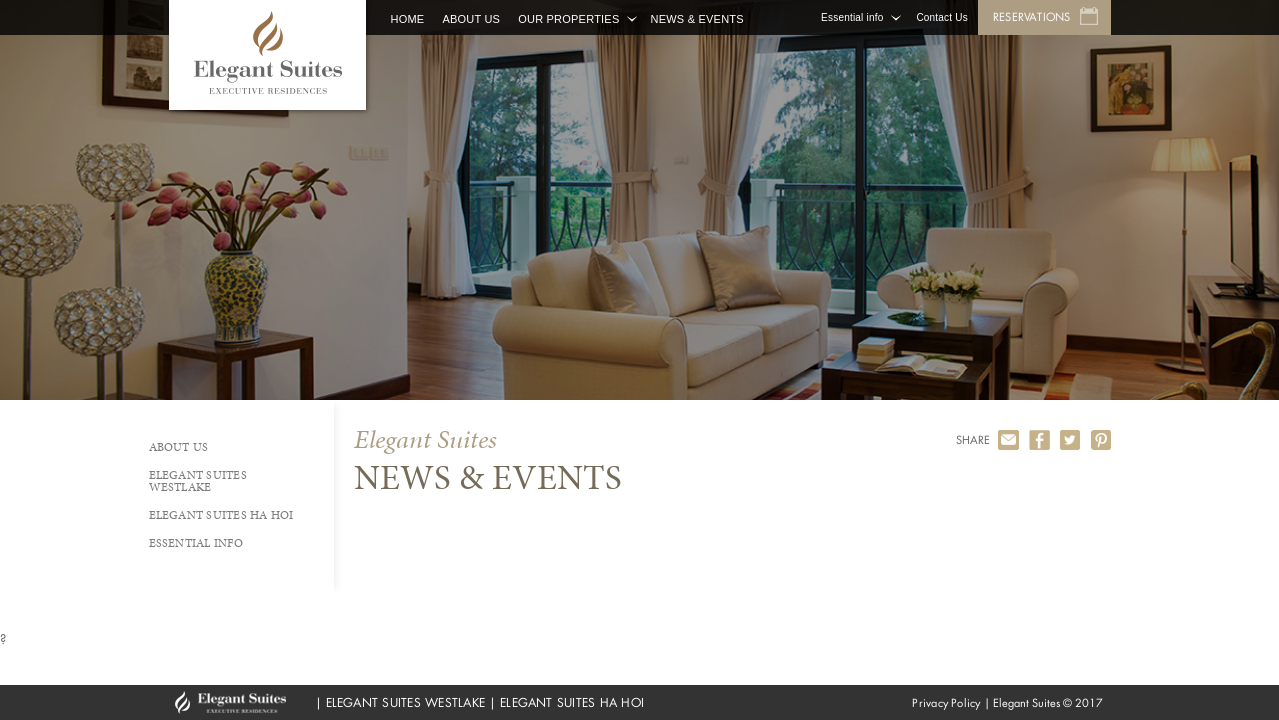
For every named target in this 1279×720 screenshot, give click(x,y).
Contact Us (941, 17)
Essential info (852, 17)
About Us (471, 19)
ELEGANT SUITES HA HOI (572, 702)
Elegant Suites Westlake (198, 481)
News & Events (696, 19)
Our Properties (568, 19)
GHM (240, 702)
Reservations (1032, 17)
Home (408, 19)
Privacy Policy (946, 703)
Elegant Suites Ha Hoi (221, 515)
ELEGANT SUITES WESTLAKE (406, 702)
